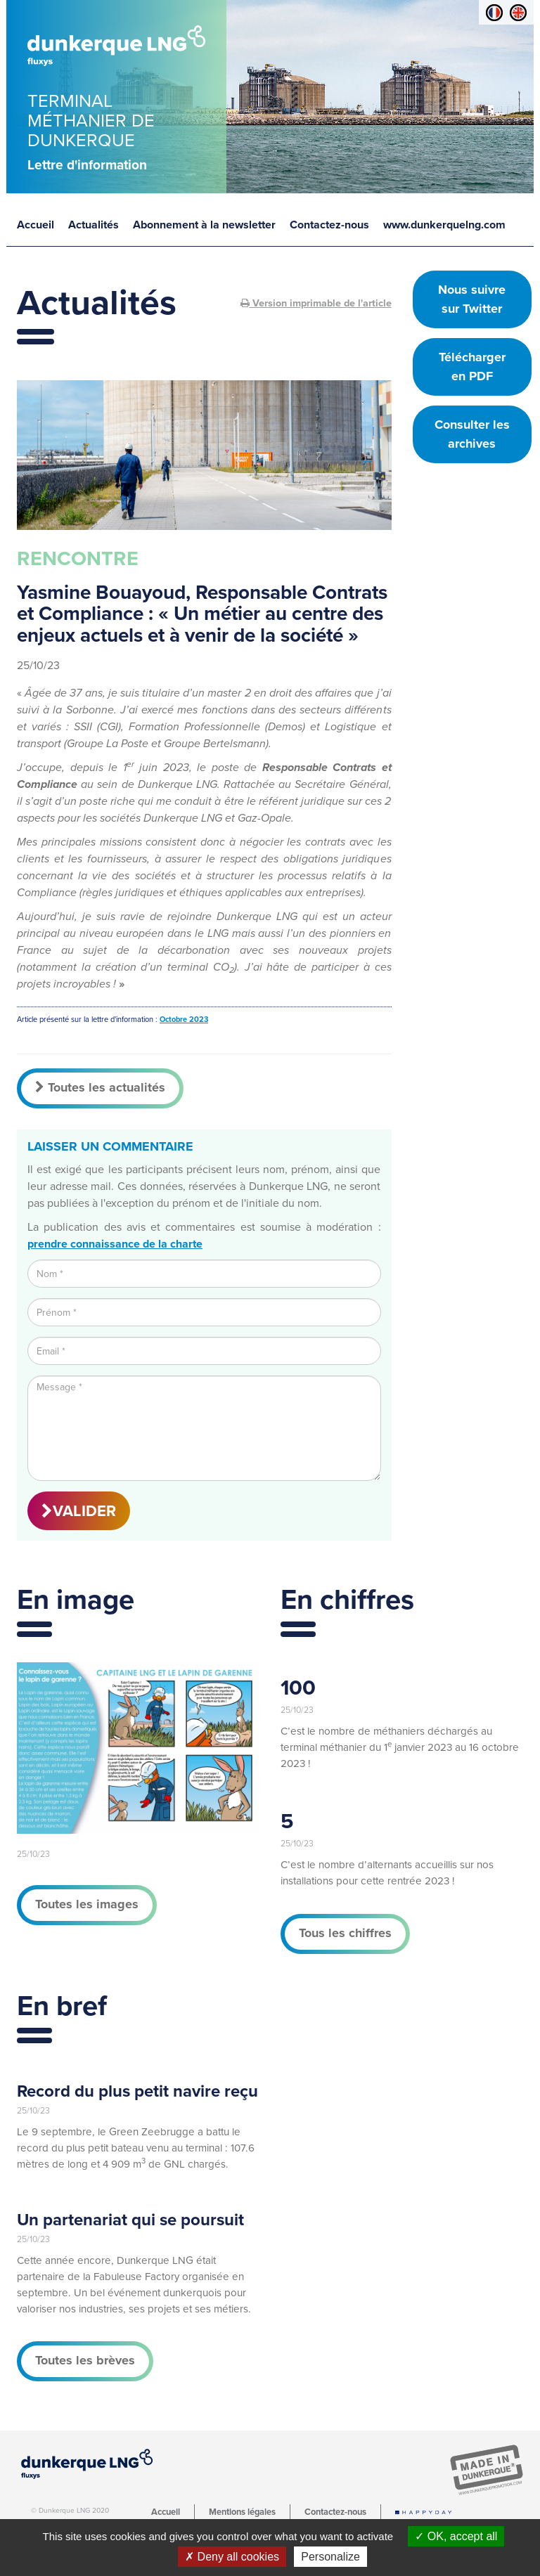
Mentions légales (242, 2512)
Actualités (93, 225)
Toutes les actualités (100, 1087)
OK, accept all (456, 2536)
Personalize (330, 2557)
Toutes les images (87, 1904)
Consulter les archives (472, 434)
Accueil (35, 225)
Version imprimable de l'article (316, 303)
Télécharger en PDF (472, 366)
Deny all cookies (232, 2557)
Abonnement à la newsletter (204, 225)
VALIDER (78, 1511)
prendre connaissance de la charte (114, 1244)
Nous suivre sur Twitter (472, 299)
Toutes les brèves (85, 2360)
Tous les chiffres (345, 1933)
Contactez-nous (329, 225)
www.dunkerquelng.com (444, 225)
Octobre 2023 (184, 1019)
